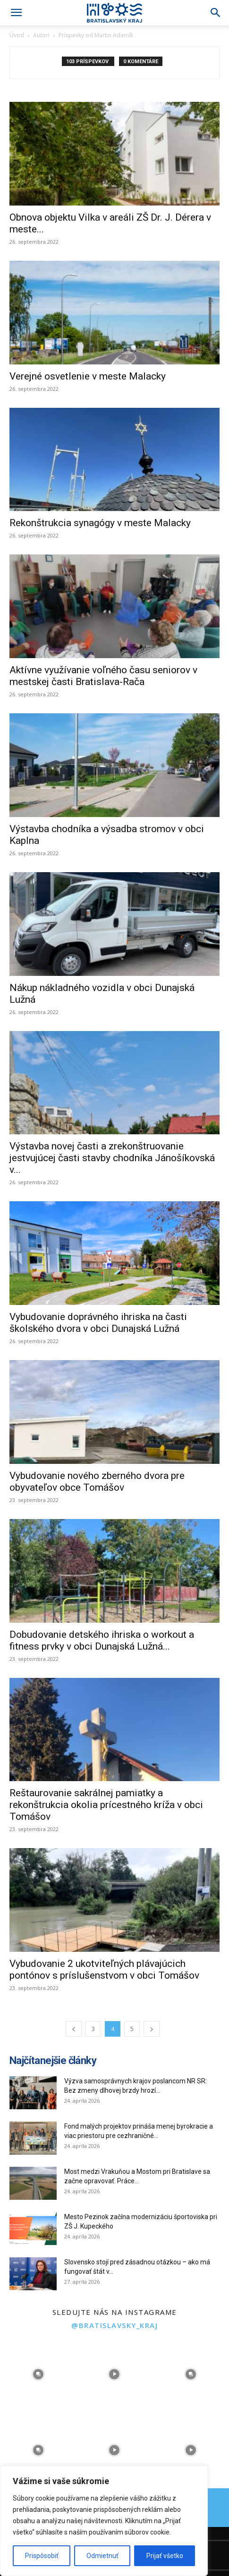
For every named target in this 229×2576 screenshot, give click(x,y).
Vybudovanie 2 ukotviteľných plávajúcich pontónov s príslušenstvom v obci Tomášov (104, 1969)
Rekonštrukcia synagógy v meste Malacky (100, 522)
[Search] (216, 12)
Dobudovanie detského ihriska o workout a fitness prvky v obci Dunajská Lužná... (101, 1640)
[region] (104, 2521)
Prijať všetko (164, 2555)
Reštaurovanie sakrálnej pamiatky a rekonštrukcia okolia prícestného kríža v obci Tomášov (106, 1804)
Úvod (16, 35)
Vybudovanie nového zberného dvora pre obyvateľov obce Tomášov (97, 1481)
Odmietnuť (102, 2555)
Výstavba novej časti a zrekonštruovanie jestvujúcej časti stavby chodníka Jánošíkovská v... (112, 1157)
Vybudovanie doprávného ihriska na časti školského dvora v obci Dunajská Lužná (98, 1322)
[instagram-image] (38, 2374)
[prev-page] (74, 2029)
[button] (16, 12)
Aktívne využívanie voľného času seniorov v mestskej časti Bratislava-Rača (103, 675)
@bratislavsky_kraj (114, 2325)
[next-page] (152, 2029)
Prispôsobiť (42, 2555)
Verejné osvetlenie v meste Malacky (87, 376)
